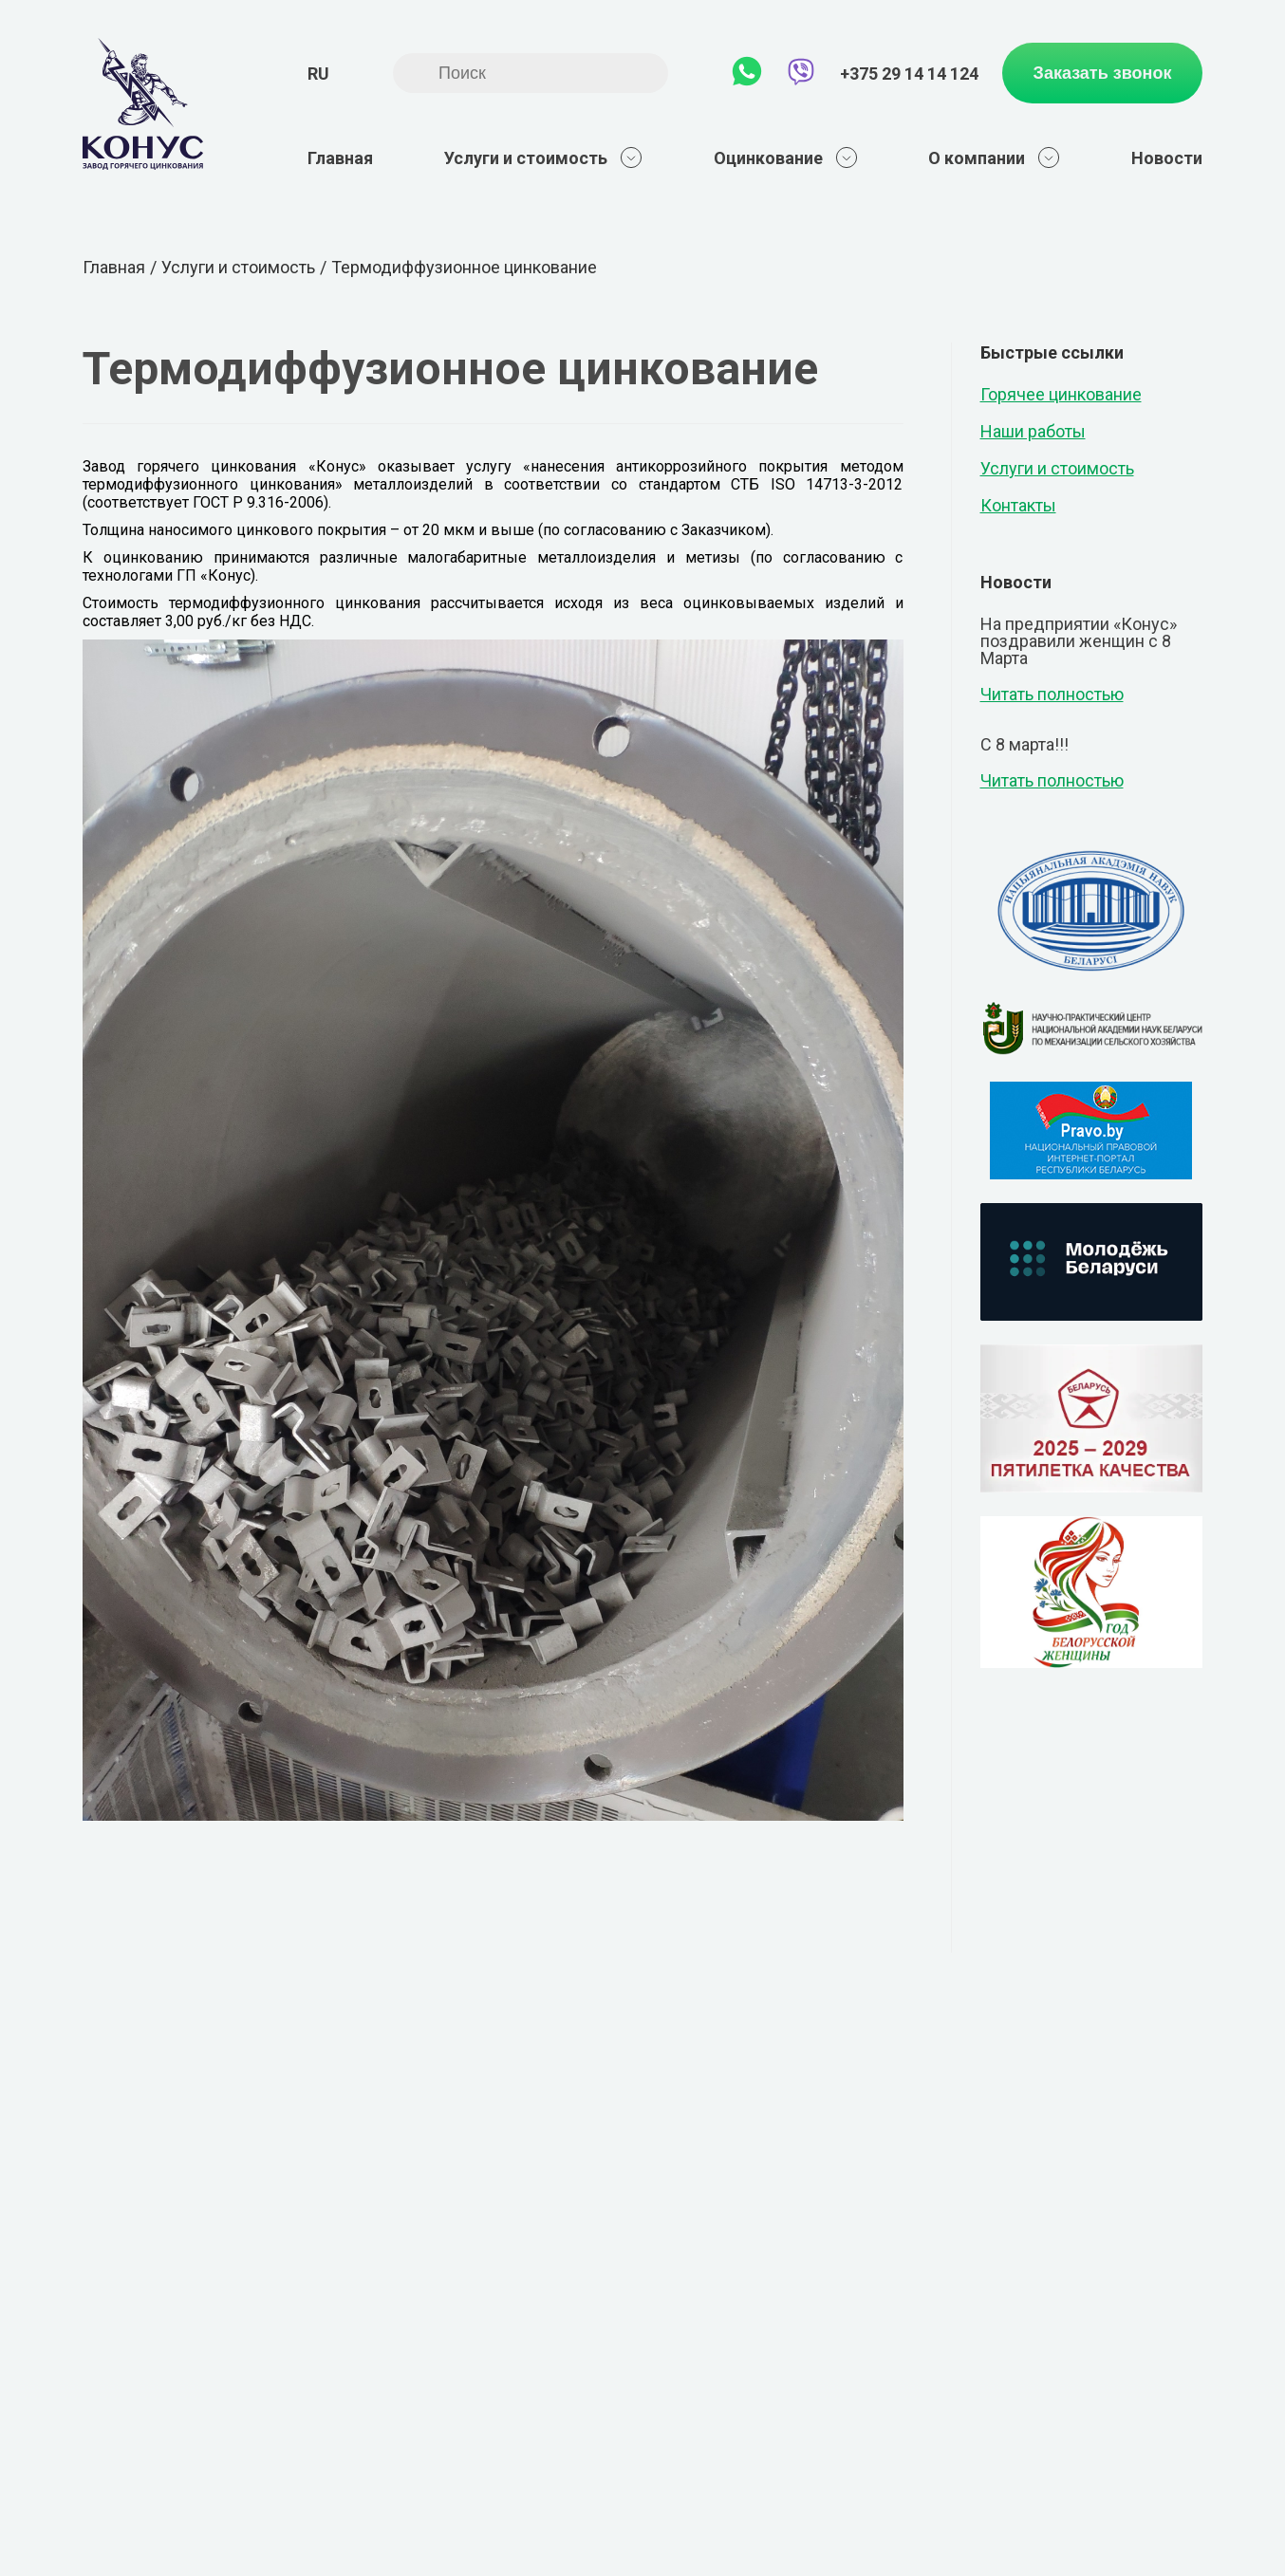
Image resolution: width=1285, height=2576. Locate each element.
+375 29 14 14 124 (909, 73)
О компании (994, 157)
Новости (1166, 158)
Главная (340, 158)
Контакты (1018, 505)
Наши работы (1033, 431)
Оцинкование (786, 157)
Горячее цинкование (1061, 394)
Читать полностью (1052, 694)
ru (318, 73)
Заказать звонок (1103, 73)
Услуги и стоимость (543, 157)
